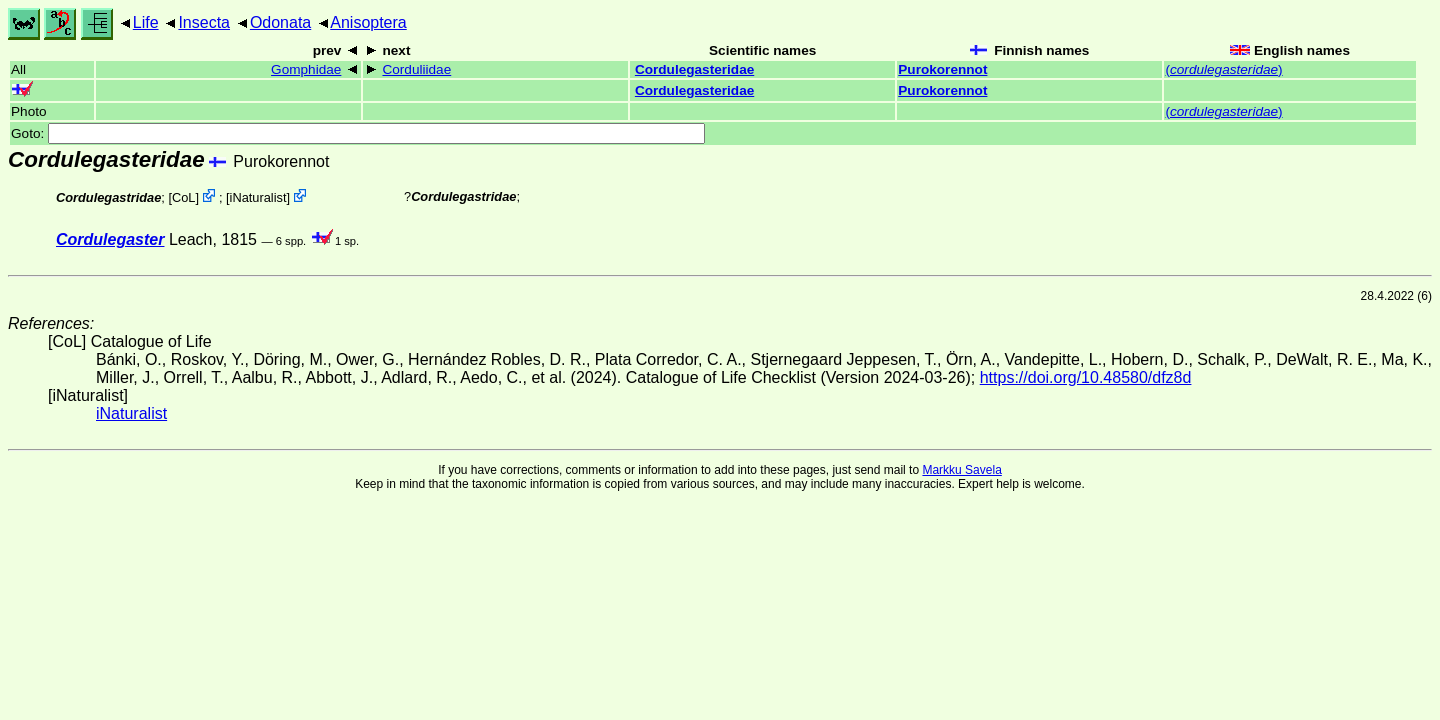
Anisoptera (368, 22)
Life (146, 22)
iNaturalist (258, 197)
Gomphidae (306, 69)
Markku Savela (961, 470)
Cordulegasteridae (694, 69)
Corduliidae (416, 69)
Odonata (280, 22)
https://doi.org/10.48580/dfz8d (1086, 377)
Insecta (204, 22)
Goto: (358, 133)
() (1223, 69)
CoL (183, 197)
